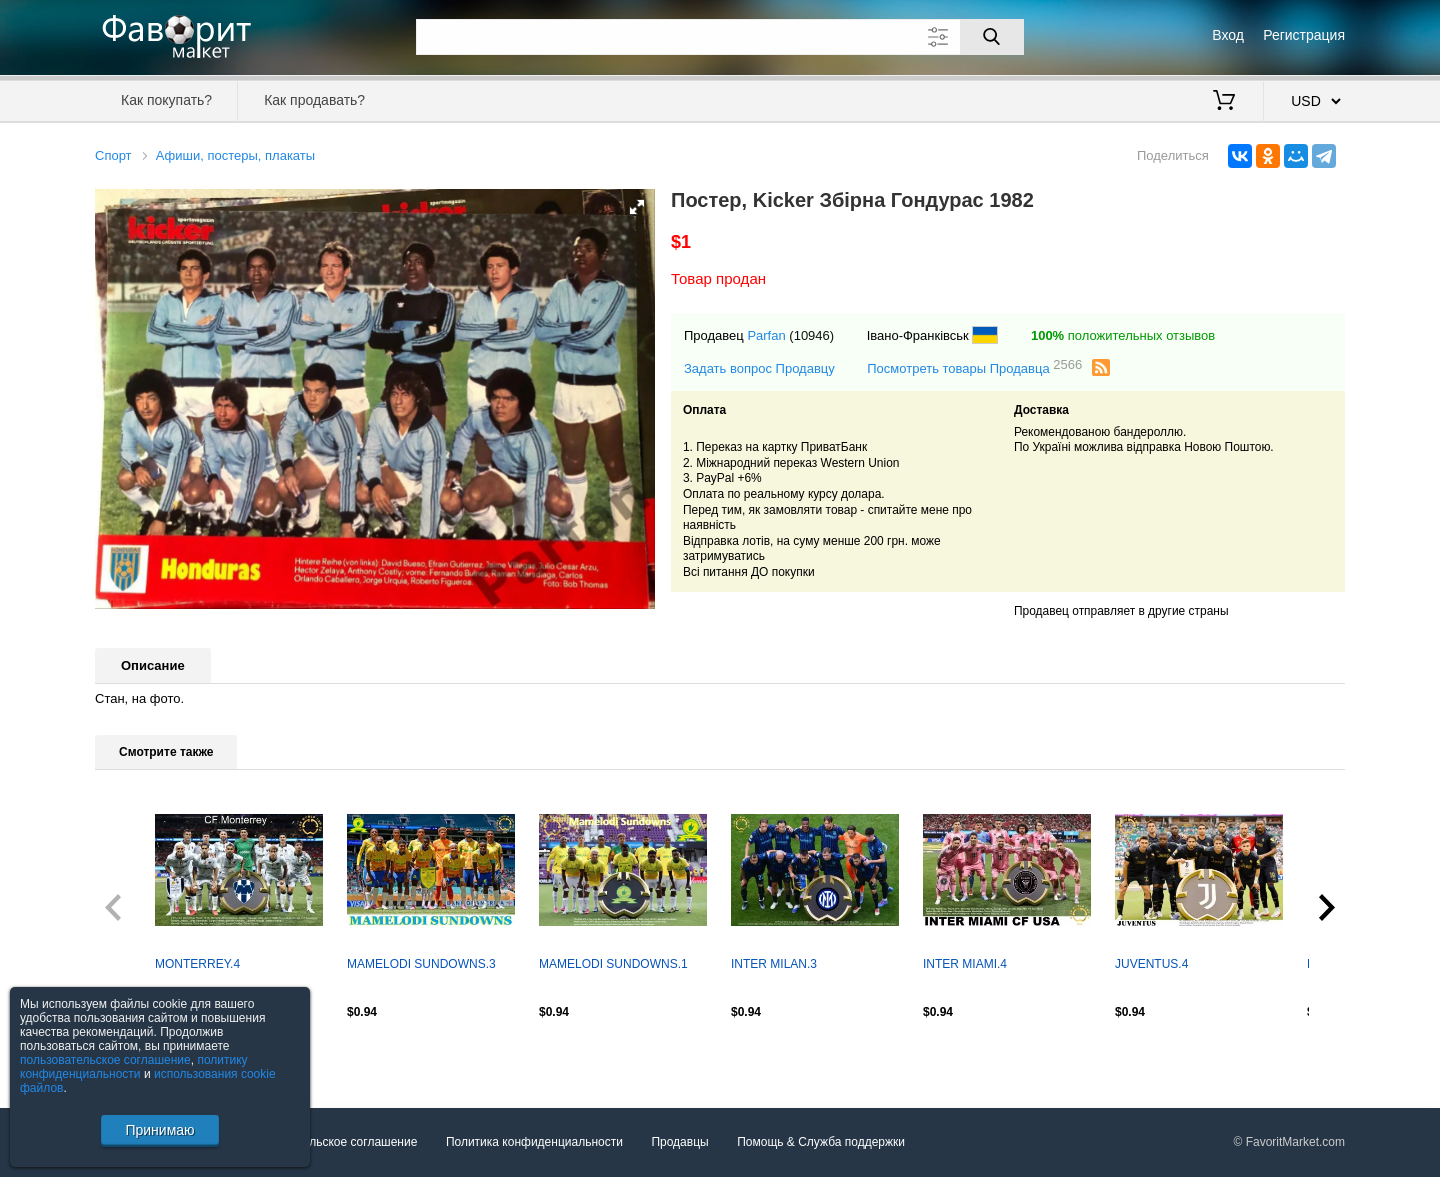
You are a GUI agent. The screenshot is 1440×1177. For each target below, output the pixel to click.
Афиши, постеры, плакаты (235, 155)
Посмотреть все (139, 1055)
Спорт (113, 155)
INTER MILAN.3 (774, 964)
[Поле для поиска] (720, 37)
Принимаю (159, 1130)
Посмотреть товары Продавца (974, 367)
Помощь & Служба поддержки (821, 1142)
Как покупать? (166, 100)
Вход (1228, 35)
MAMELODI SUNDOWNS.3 (421, 964)
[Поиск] (992, 37)
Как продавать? (314, 100)
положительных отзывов (1123, 335)
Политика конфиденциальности (534, 1142)
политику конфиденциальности (134, 1067)
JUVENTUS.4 (1151, 964)
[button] (637, 207)
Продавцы (679, 1142)
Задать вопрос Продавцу (759, 368)
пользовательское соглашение (105, 1060)
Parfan (766, 335)
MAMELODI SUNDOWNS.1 (613, 964)
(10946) (811, 335)
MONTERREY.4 (197, 964)
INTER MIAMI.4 (965, 964)
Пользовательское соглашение (331, 1142)
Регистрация (1304, 35)
